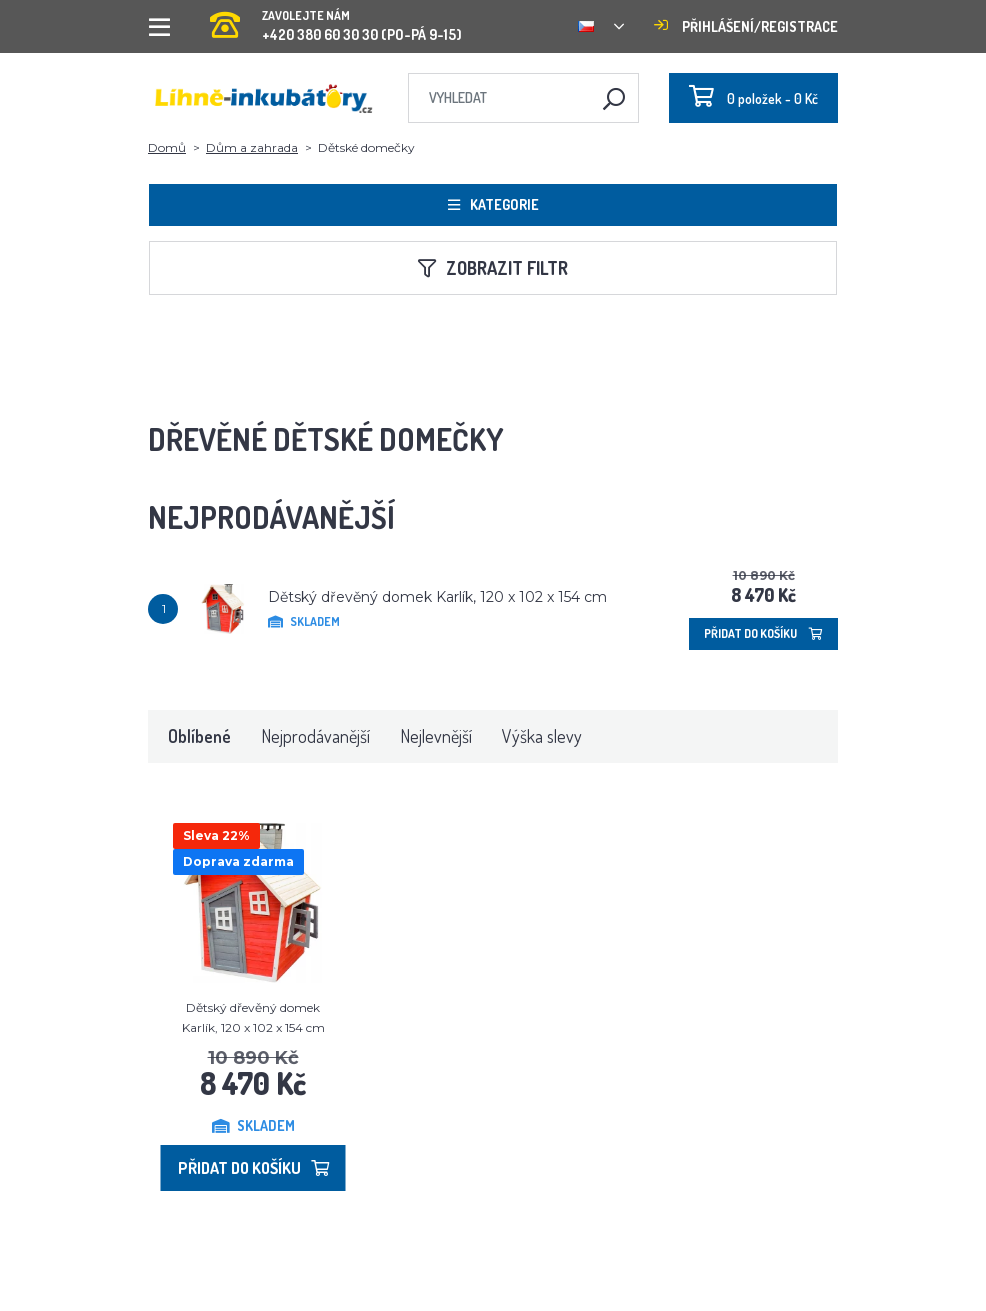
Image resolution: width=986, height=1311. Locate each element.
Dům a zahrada (252, 147)
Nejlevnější (436, 736)
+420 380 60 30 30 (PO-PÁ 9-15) (336, 19)
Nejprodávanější (315, 736)
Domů (167, 147)
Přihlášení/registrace (746, 26)
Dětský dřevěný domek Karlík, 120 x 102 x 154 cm (437, 597)
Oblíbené (199, 736)
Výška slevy (542, 736)
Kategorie (493, 204)
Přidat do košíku (763, 633)
